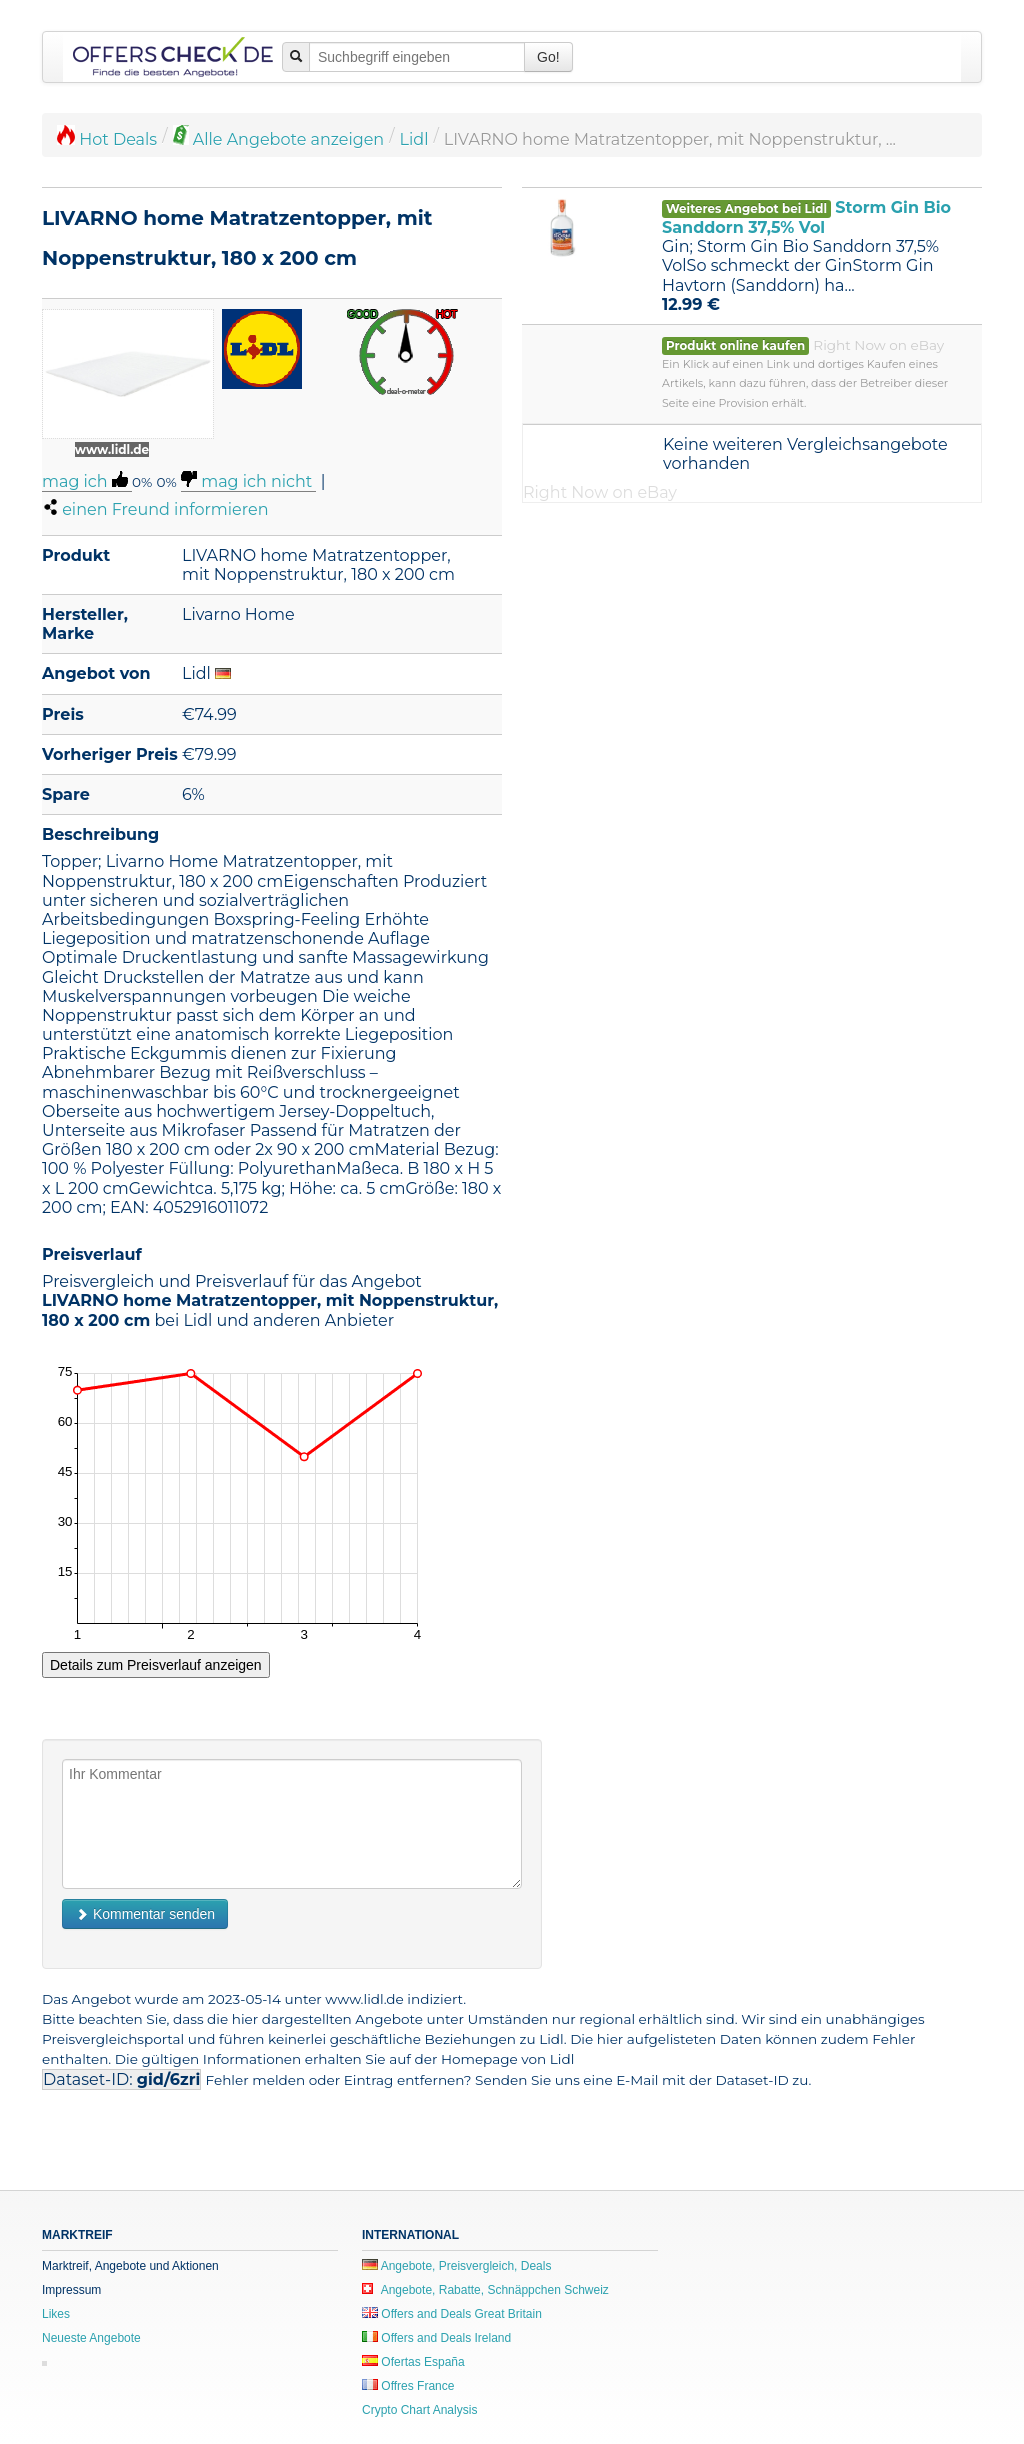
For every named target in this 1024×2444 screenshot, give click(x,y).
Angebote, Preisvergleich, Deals (456, 2266)
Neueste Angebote (91, 2338)
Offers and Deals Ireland (436, 2338)
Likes (56, 2314)
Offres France (408, 2386)
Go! (548, 57)
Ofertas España (413, 2362)
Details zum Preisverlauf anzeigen (156, 1665)
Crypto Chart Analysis (419, 2410)
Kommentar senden (145, 1914)
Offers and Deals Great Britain (452, 2314)
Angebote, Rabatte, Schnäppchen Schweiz (485, 2290)
